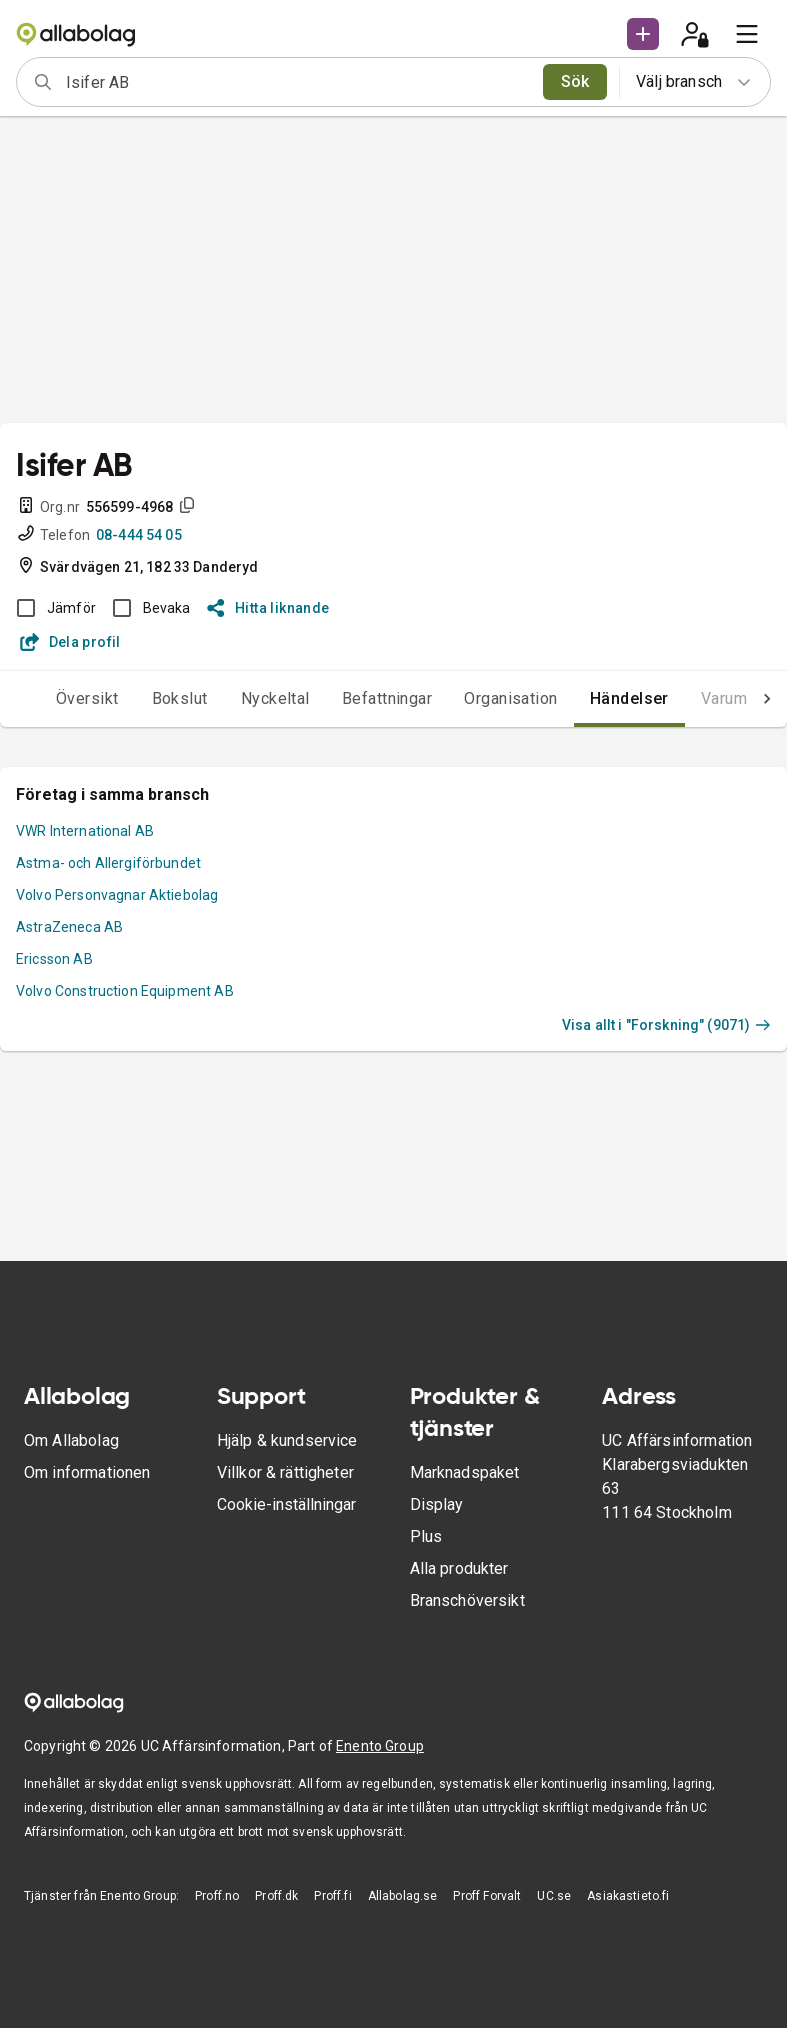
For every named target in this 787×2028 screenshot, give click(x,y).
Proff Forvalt (487, 1896)
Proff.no (217, 1896)
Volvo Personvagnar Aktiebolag (117, 895)
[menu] (747, 34)
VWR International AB (85, 831)
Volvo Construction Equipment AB (125, 991)
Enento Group (380, 1746)
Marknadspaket (465, 1472)
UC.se (554, 1896)
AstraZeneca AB (69, 927)
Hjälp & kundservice (287, 1440)
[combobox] (298, 82)
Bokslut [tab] (180, 698)
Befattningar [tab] (387, 698)
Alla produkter (459, 1568)
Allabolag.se (403, 1896)
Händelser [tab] (629, 698)
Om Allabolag (71, 1440)
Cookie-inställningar (286, 1504)
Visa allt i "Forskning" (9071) (666, 1025)
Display (437, 1504)
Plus (426, 1536)
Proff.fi (332, 1896)
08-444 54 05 (139, 535)
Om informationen (87, 1472)
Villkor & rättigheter (285, 1472)
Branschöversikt (467, 1600)
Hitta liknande (268, 608)
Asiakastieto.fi (628, 1896)
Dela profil (70, 642)
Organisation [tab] (511, 698)
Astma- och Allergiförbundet (108, 863)
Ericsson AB (54, 959)
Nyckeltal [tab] (275, 698)
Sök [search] (575, 81)
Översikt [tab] (87, 698)
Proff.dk (276, 1896)
